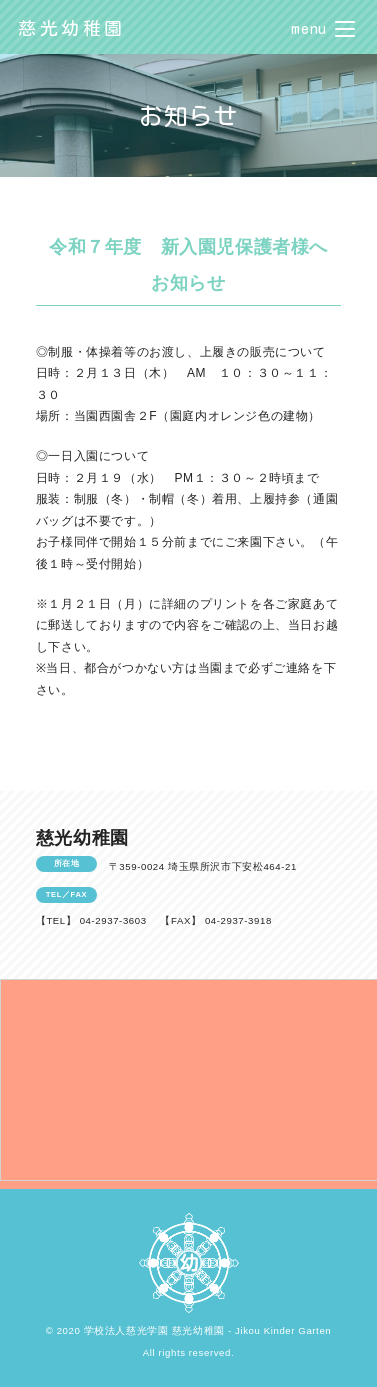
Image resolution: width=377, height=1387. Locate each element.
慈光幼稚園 (72, 28)
